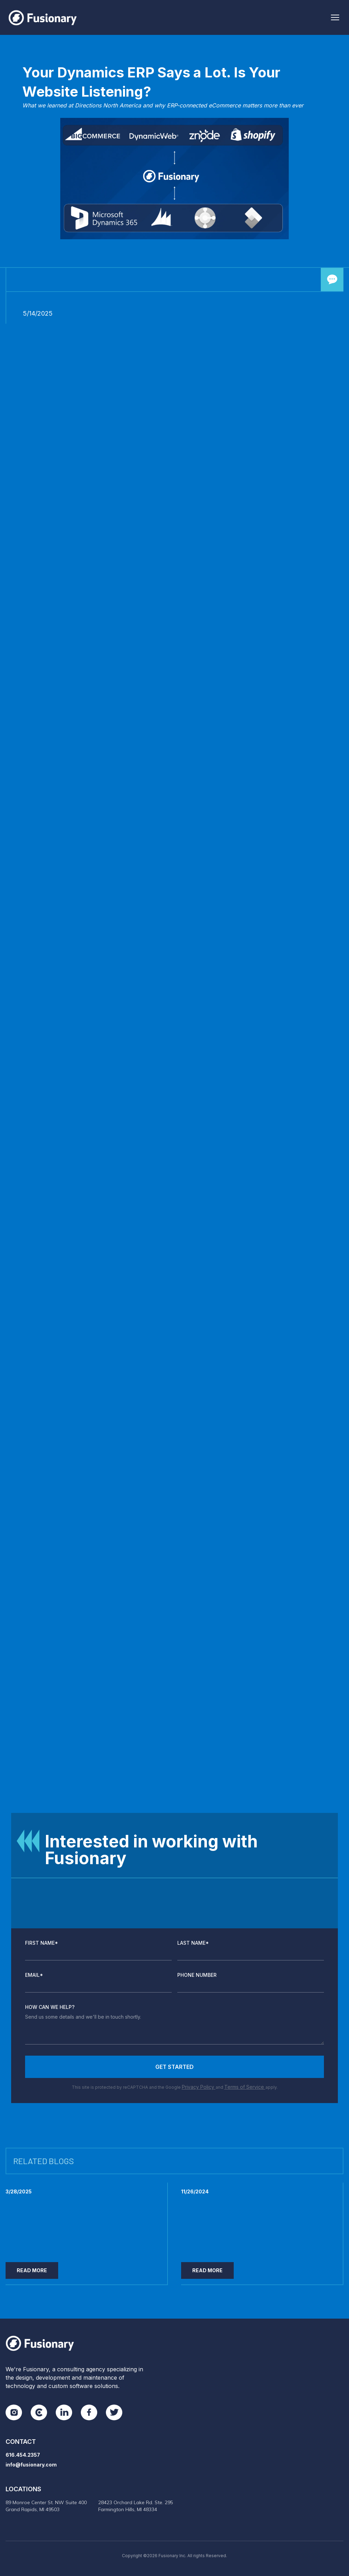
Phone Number (197, 1975)
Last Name (193, 1943)
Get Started (174, 2066)
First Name (41, 1943)
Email (34, 1975)
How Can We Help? (50, 2007)
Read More (32, 2270)
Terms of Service (244, 2087)
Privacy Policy (199, 2087)
